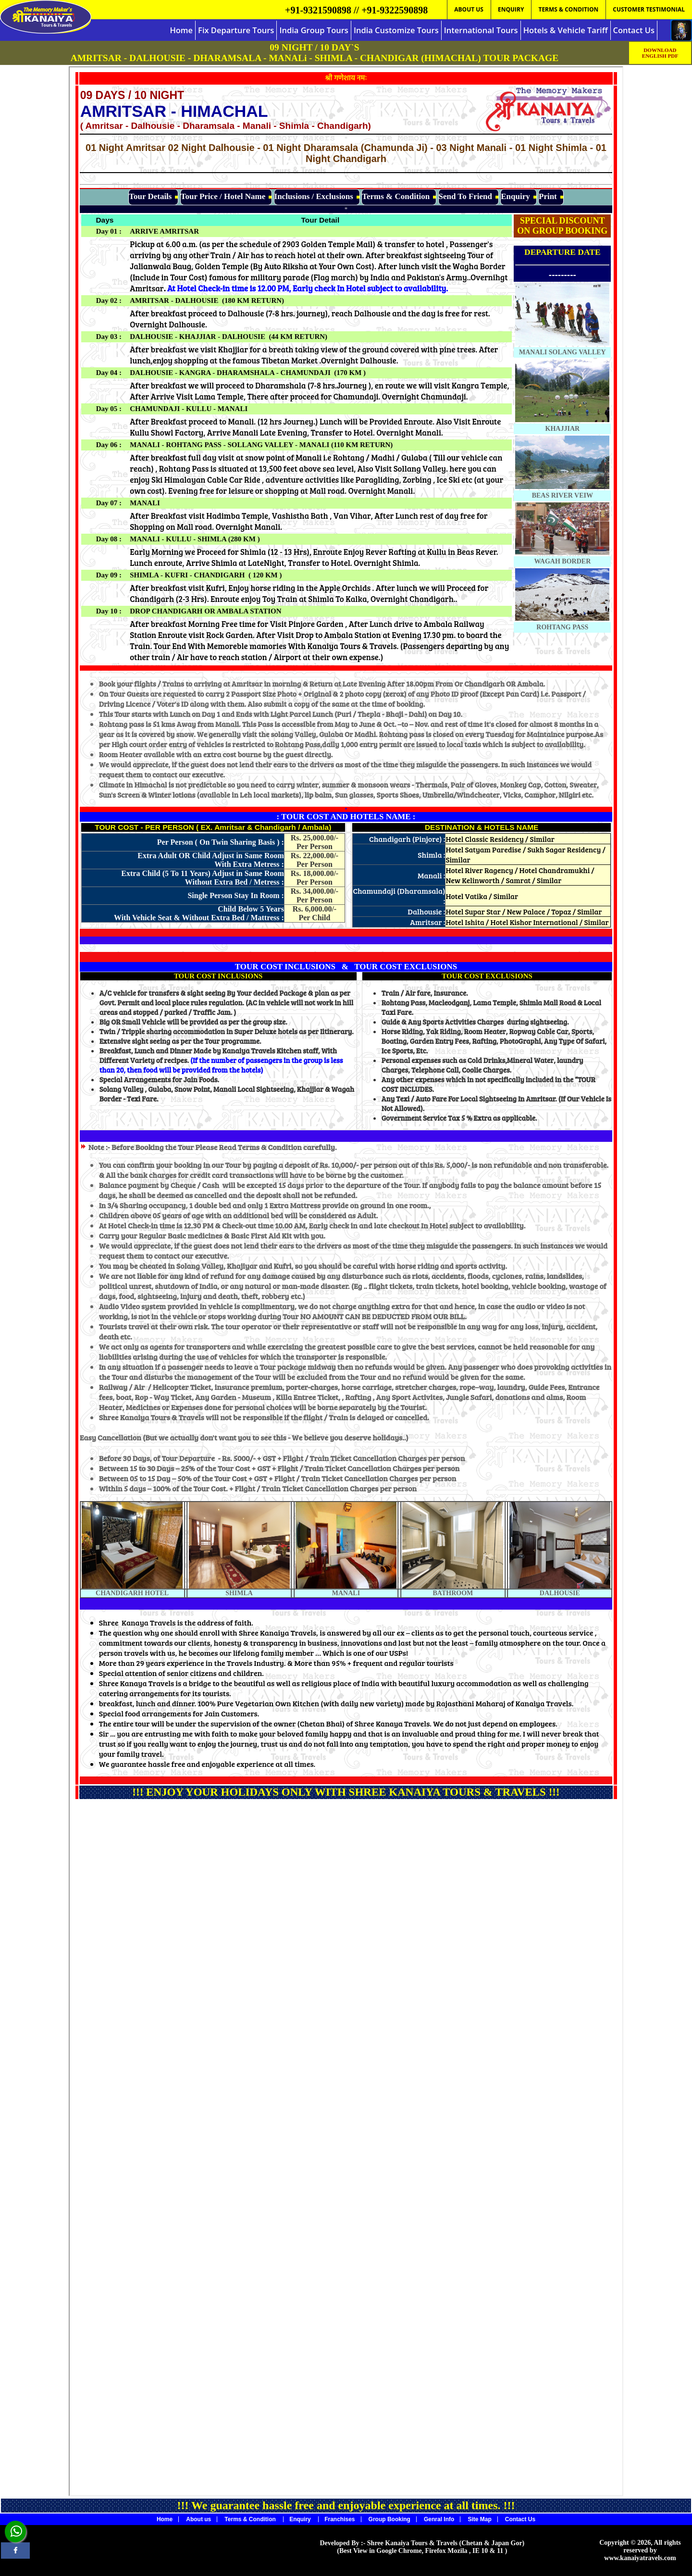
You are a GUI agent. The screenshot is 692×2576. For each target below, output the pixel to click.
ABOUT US (468, 9)
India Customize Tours (396, 30)
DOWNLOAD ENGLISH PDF (660, 53)
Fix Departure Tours (236, 30)
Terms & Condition (250, 2519)
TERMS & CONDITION (568, 9)
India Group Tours (313, 30)
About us (198, 2519)
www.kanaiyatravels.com (640, 2558)
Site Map (479, 2519)
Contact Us (634, 30)
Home (181, 30)
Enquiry (300, 2519)
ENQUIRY (511, 9)
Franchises (339, 2519)
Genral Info (439, 2519)
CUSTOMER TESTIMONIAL (649, 9)
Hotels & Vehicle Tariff (565, 30)
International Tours (481, 30)
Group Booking (389, 2519)
